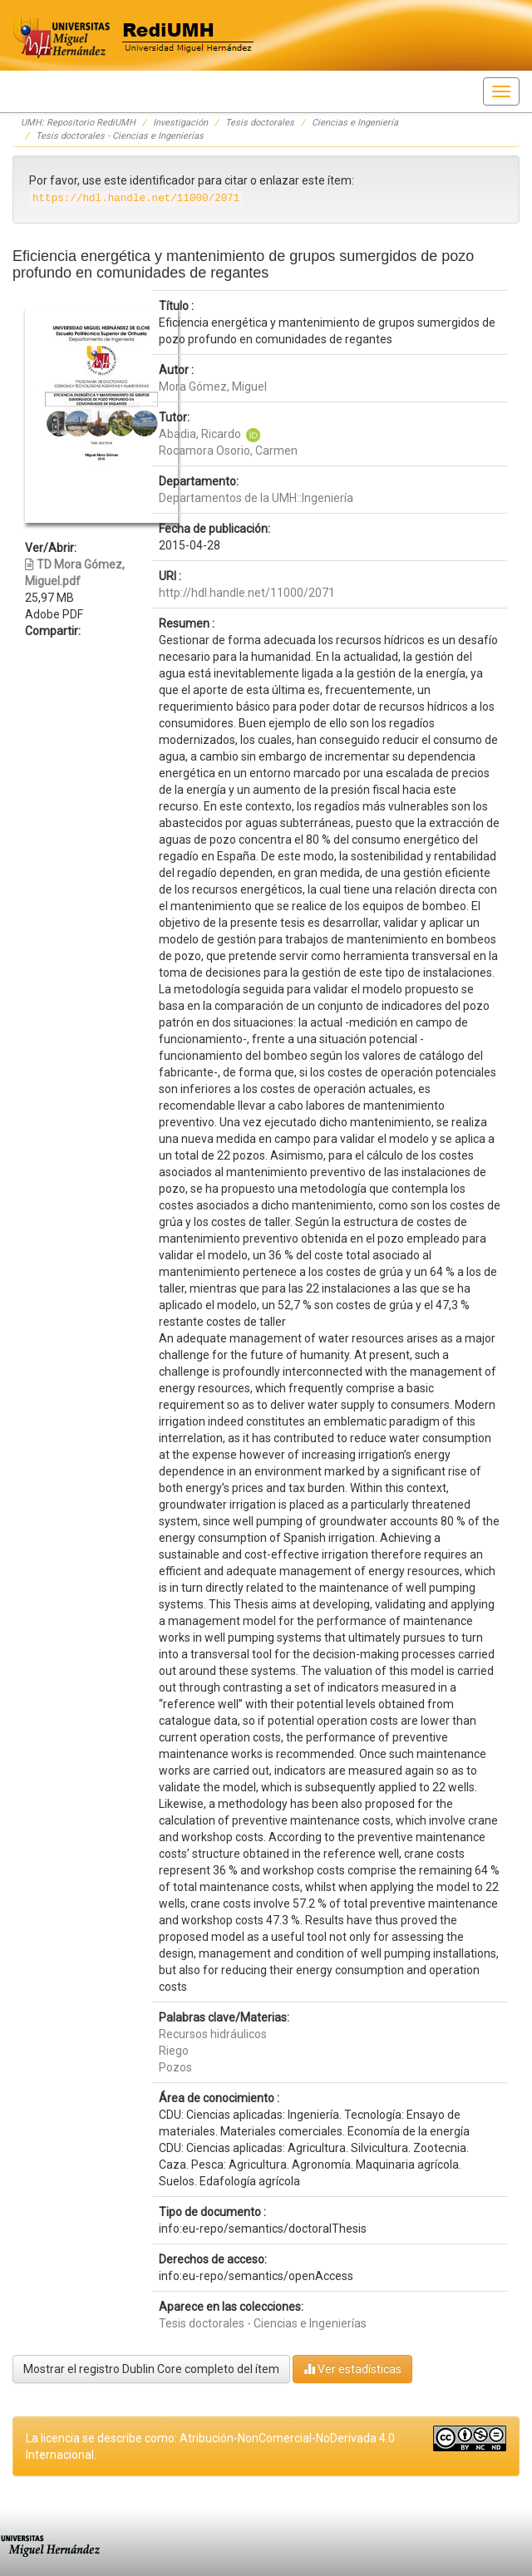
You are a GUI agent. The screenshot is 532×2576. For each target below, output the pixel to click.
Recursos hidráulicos (213, 2034)
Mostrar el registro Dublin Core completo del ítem (151, 2369)
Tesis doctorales (259, 122)
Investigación (180, 122)
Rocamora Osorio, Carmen (228, 450)
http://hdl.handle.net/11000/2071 (247, 592)
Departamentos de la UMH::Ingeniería (256, 498)
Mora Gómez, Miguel (213, 386)
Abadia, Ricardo (200, 434)
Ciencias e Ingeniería (355, 122)
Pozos (175, 2067)
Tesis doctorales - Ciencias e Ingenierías (120, 136)
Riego (174, 2050)
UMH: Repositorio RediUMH (78, 122)
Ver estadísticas (352, 2369)
